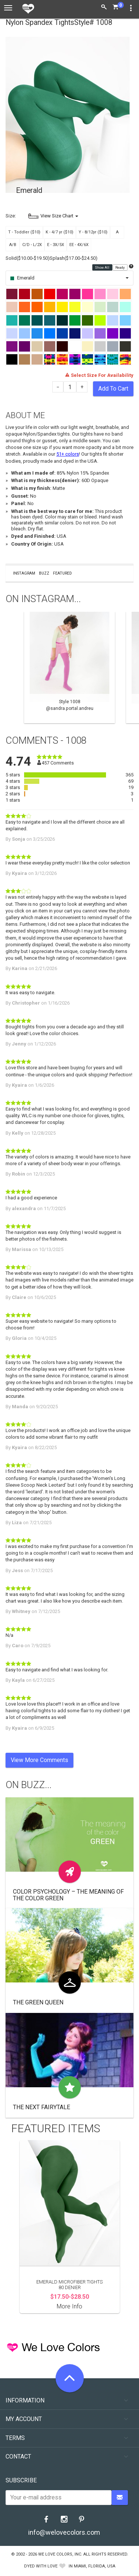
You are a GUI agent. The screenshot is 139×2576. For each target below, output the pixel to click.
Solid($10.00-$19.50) (28, 258)
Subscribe (21, 2480)
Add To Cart (113, 388)
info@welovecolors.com (64, 2532)
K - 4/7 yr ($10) (59, 232)
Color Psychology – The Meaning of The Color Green (68, 1895)
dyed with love (40, 2566)
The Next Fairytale (41, 2107)
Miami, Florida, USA (94, 2566)
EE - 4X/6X (79, 244)
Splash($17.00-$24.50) (73, 258)
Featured (62, 573)
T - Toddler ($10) (24, 232)
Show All (102, 267)
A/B (12, 244)
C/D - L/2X (32, 244)
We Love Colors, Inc (59, 2554)
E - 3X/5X (55, 244)
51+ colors (67, 454)
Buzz (44, 573)
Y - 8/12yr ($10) (93, 232)
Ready (120, 267)
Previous (9, 667)
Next (129, 667)
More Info (69, 2306)
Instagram (24, 573)
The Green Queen (38, 2002)
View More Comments (39, 1760)
